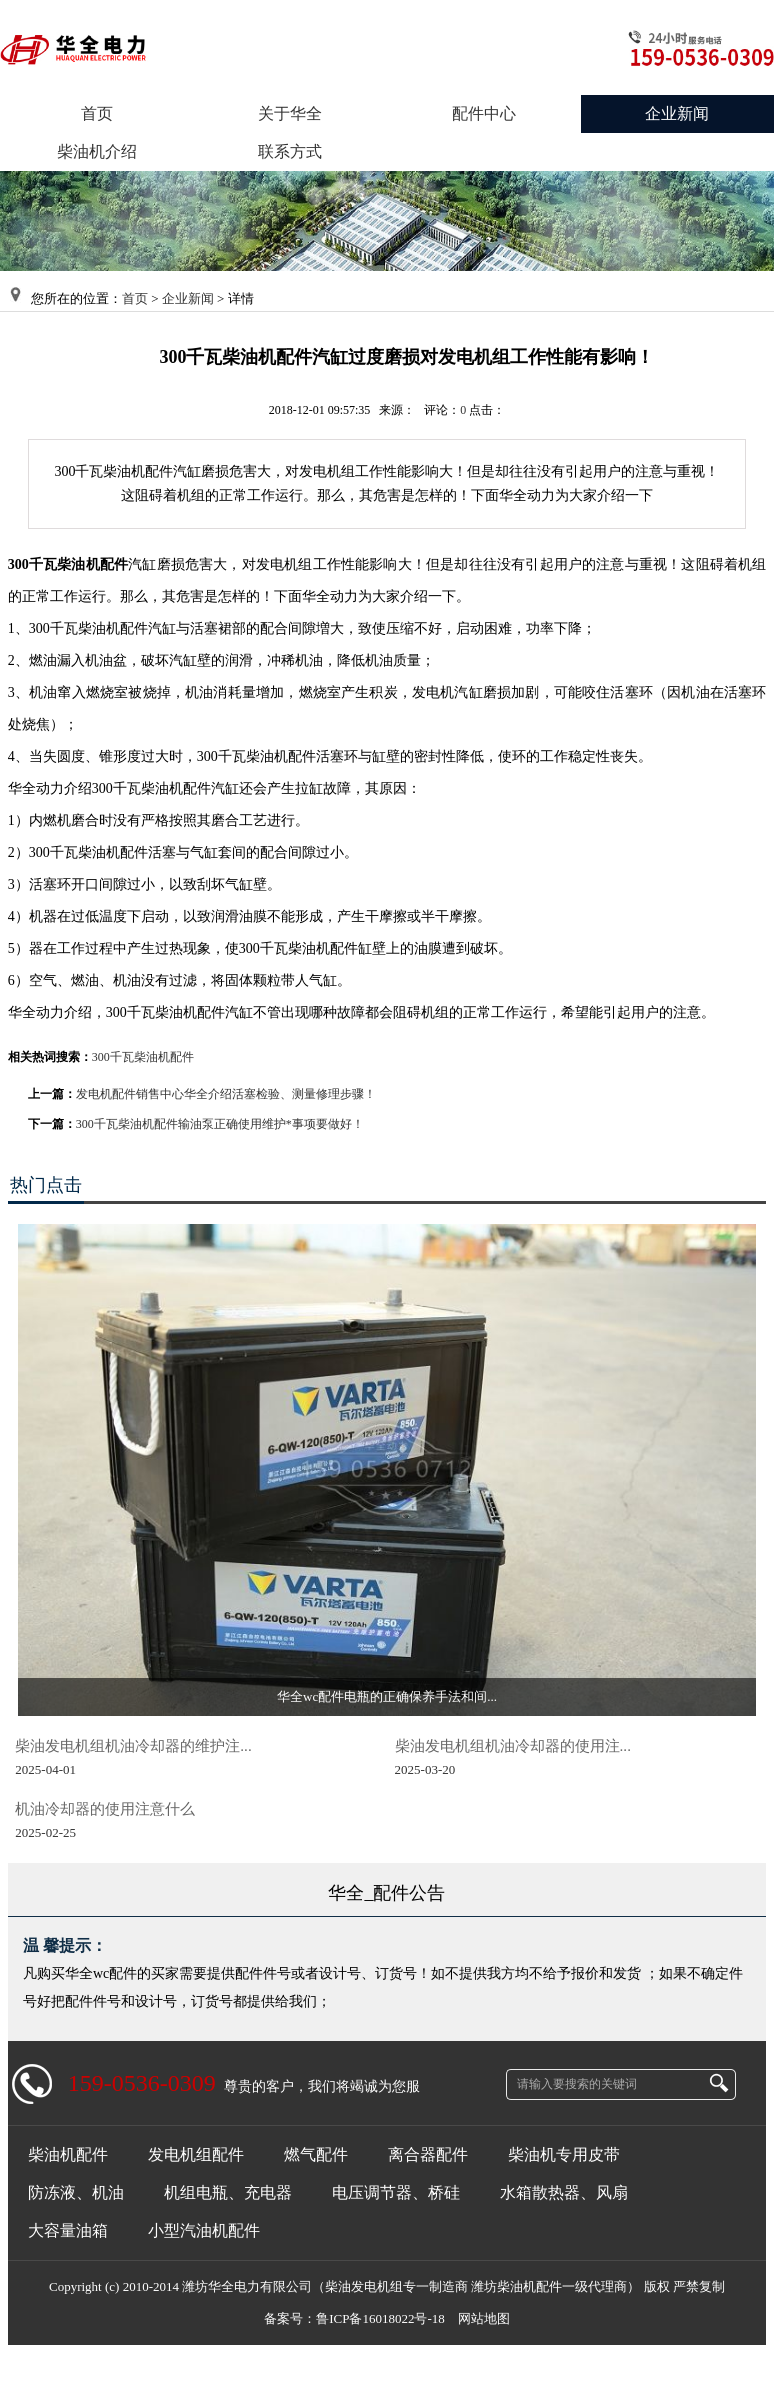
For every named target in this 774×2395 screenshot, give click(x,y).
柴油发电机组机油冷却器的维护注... (133, 1745)
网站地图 (484, 2318)
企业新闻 (188, 298)
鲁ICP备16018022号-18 (380, 2318)
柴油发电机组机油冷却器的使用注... (513, 1745)
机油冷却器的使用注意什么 (105, 1808)
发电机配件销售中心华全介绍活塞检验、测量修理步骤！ (226, 1094)
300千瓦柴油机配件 (143, 1057)
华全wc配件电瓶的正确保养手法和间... (387, 1696)
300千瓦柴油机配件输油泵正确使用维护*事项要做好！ (220, 1124)
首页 (135, 298)
